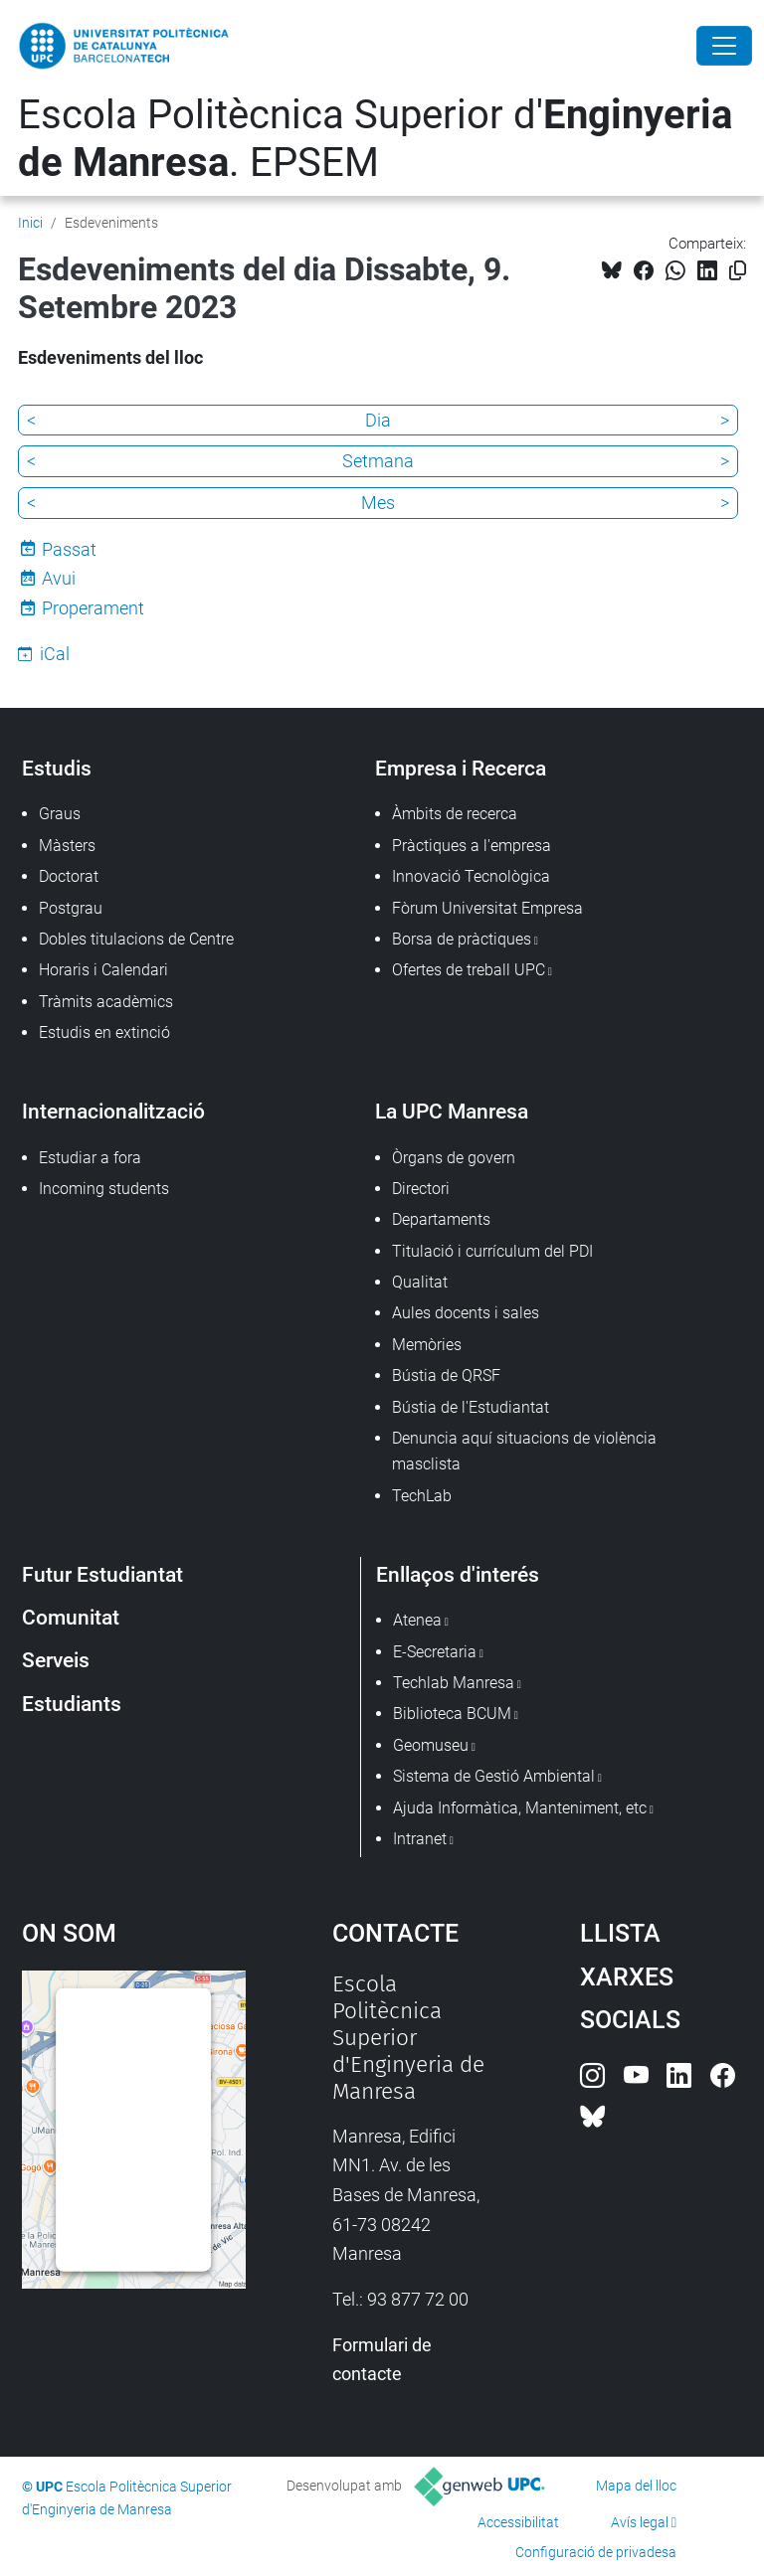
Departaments (441, 1219)
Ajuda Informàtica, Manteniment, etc (520, 1808)
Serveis (56, 1659)
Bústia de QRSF (446, 1375)
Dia (378, 420)
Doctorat (68, 876)
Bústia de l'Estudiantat (470, 1407)
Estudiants (71, 1703)
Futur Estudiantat (102, 1574)
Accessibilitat (518, 2522)
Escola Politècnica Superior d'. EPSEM (375, 138)
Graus (60, 813)
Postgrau (70, 908)
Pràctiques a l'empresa (471, 845)
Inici (30, 223)
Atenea (417, 1620)
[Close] (724, 46)
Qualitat (420, 1282)
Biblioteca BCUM (452, 1713)
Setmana (378, 460)
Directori (421, 1188)
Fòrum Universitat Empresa (487, 908)
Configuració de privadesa (595, 2552)
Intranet (420, 1838)
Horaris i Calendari (103, 969)
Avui (59, 578)
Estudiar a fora (90, 1157)
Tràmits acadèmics (106, 1001)
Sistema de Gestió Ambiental (494, 1776)
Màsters (67, 845)
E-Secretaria (435, 1651)
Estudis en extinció (104, 1032)
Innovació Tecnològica (471, 876)
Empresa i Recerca (460, 768)
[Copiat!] (737, 270)
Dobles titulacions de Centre (136, 939)
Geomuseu (431, 1745)
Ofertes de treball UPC (468, 969)
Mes (378, 502)
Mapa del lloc (636, 2485)
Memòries (427, 1344)
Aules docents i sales (465, 1312)
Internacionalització (113, 1111)
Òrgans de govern (453, 1157)
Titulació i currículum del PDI (492, 1251)
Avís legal (639, 2522)
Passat (69, 549)
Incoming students (104, 1188)
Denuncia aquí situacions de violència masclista (524, 1451)
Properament (93, 608)
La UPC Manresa (451, 1111)
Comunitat (70, 1617)
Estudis (57, 768)
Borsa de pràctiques (461, 939)
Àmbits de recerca (454, 813)
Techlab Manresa (453, 1682)
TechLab (422, 1495)
